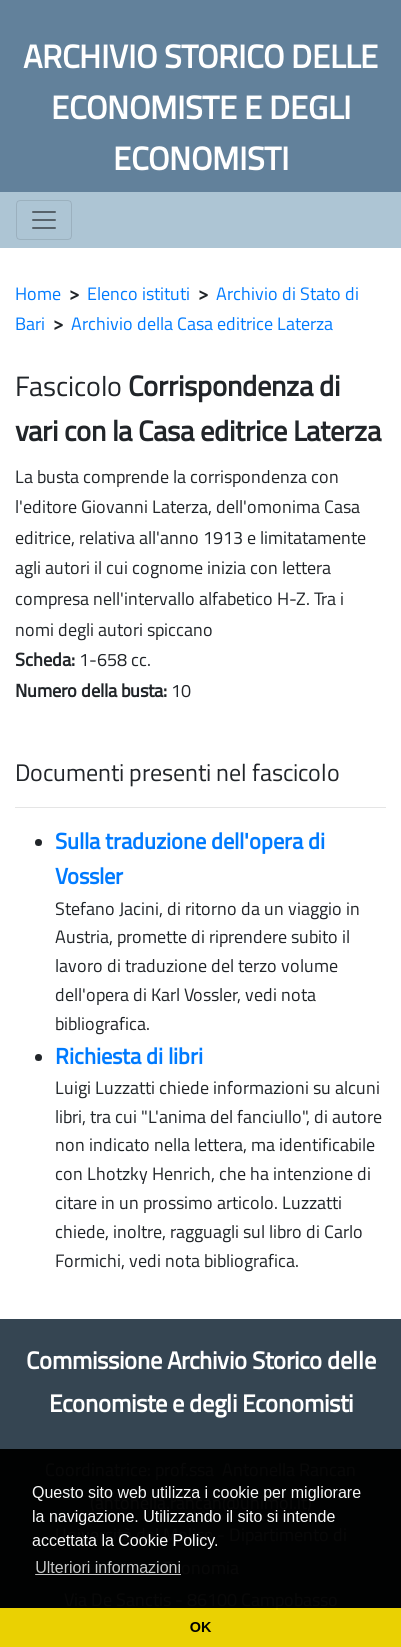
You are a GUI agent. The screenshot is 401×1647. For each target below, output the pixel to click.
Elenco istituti (138, 293)
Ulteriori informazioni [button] (108, 1567)
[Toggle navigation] (44, 220)
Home (38, 293)
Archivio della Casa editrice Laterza (202, 323)
